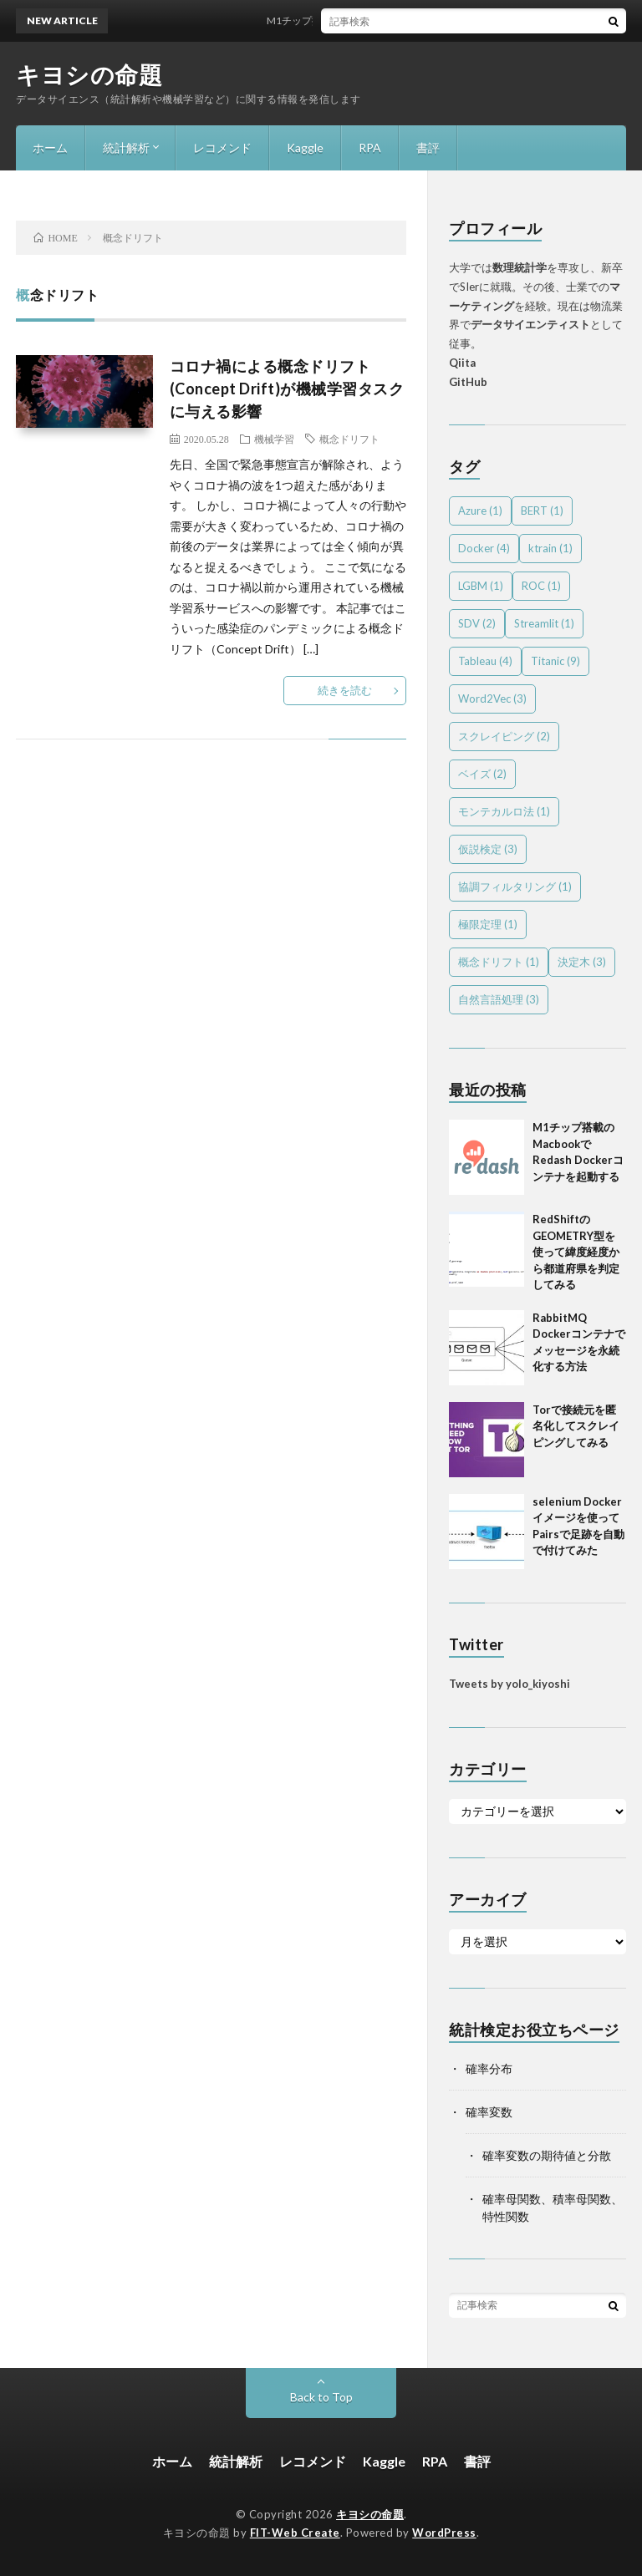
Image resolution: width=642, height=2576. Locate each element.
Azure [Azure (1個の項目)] (480, 510)
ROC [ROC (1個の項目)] (541, 585)
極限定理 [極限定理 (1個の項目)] (487, 924)
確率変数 (489, 2112)
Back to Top (321, 2397)
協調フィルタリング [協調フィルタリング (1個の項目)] (515, 886)
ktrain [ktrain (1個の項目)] (550, 548)
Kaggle (305, 147)
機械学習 (274, 439)
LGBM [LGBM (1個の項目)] (480, 585)
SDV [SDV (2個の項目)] (477, 623)
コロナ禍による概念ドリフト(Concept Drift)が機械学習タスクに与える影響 (287, 388)
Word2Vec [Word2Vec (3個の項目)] (492, 698)
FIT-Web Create (295, 2532)
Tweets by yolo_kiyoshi (509, 1683)
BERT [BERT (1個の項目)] (542, 510)
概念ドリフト (349, 439)
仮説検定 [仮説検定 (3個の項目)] (487, 849)
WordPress (444, 2532)
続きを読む (345, 690)
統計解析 (126, 147)
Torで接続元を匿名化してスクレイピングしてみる (575, 1426)
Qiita (462, 362)
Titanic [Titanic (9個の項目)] (555, 661)
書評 (428, 147)
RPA (370, 147)
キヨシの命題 (89, 74)
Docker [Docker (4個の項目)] (484, 548)
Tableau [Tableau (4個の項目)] (485, 661)
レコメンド (222, 147)
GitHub (468, 382)
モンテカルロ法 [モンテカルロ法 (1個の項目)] (504, 811)
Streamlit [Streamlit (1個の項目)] (544, 623)
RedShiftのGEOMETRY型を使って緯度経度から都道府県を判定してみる (575, 1251)
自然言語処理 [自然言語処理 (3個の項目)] (498, 999)
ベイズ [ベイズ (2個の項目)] (482, 773)
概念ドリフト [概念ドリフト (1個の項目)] (498, 961)
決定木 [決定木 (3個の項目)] (582, 961)
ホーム (50, 147)
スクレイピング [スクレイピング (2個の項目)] (504, 736)
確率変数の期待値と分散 (546, 2155)
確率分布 (489, 2068)
